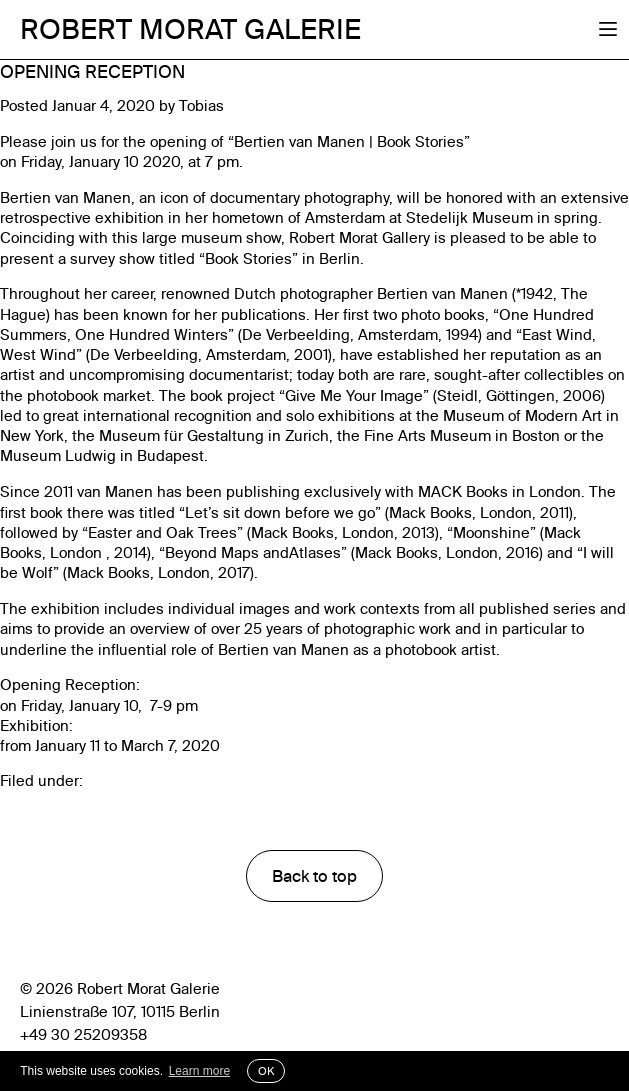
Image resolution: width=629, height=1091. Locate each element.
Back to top (314, 875)
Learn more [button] (199, 1071)
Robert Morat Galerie (190, 29)
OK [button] (266, 1071)
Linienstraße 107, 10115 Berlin (120, 1012)
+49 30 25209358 (83, 1035)
